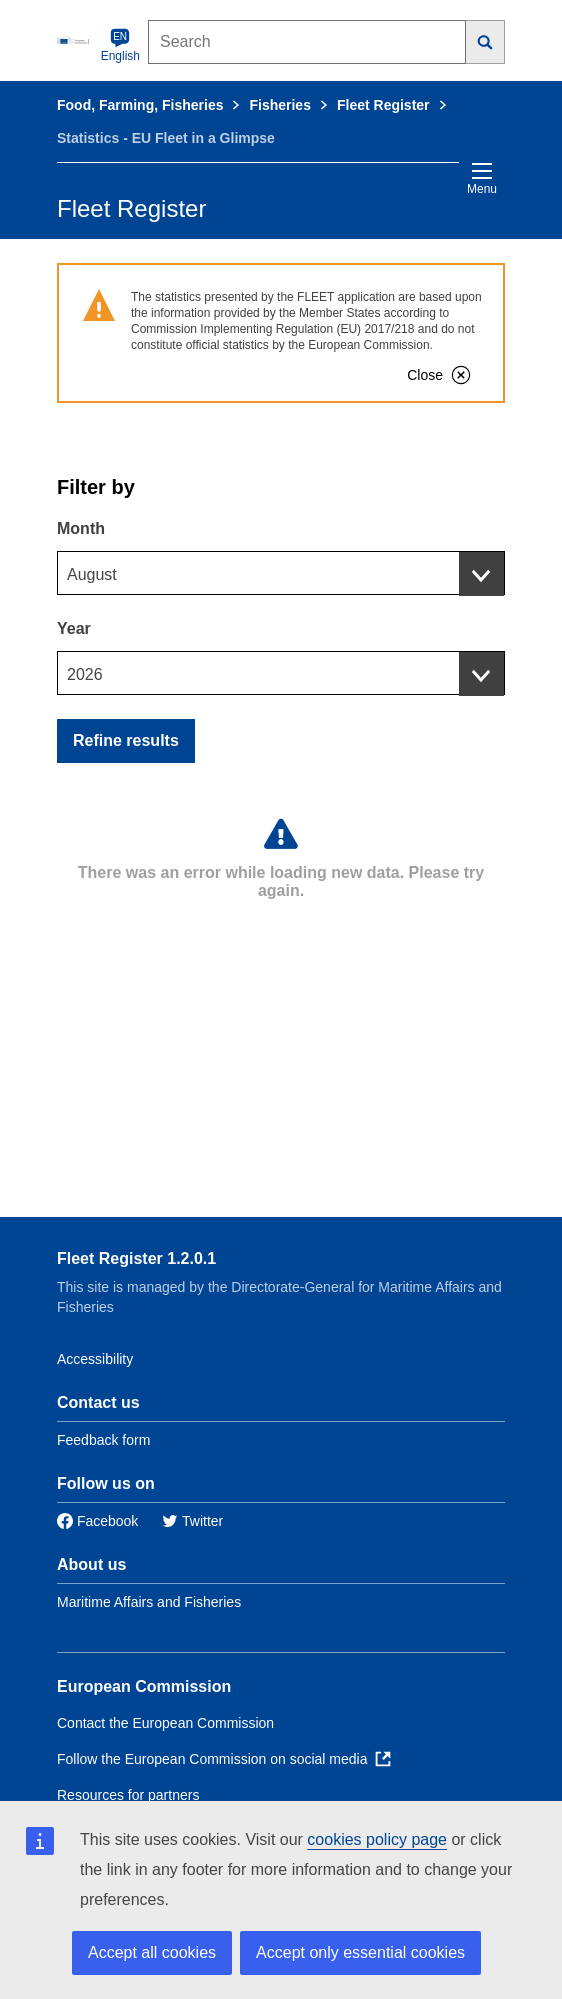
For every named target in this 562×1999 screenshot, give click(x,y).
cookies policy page (377, 1839)
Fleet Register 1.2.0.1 (136, 1258)
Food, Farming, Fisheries (140, 105)
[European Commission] (75, 40)
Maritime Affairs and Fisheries (149, 1602)
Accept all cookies (152, 1952)
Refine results (126, 740)
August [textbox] (92, 574)
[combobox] (281, 573)
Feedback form (103, 1440)
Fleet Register (383, 105)
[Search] (485, 42)
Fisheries (279, 105)
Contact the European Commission (165, 1723)
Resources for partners (128, 1795)
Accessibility (95, 1359)
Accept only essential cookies (360, 1952)
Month (81, 528)
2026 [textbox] (85, 674)
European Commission (144, 1686)
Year (74, 628)
